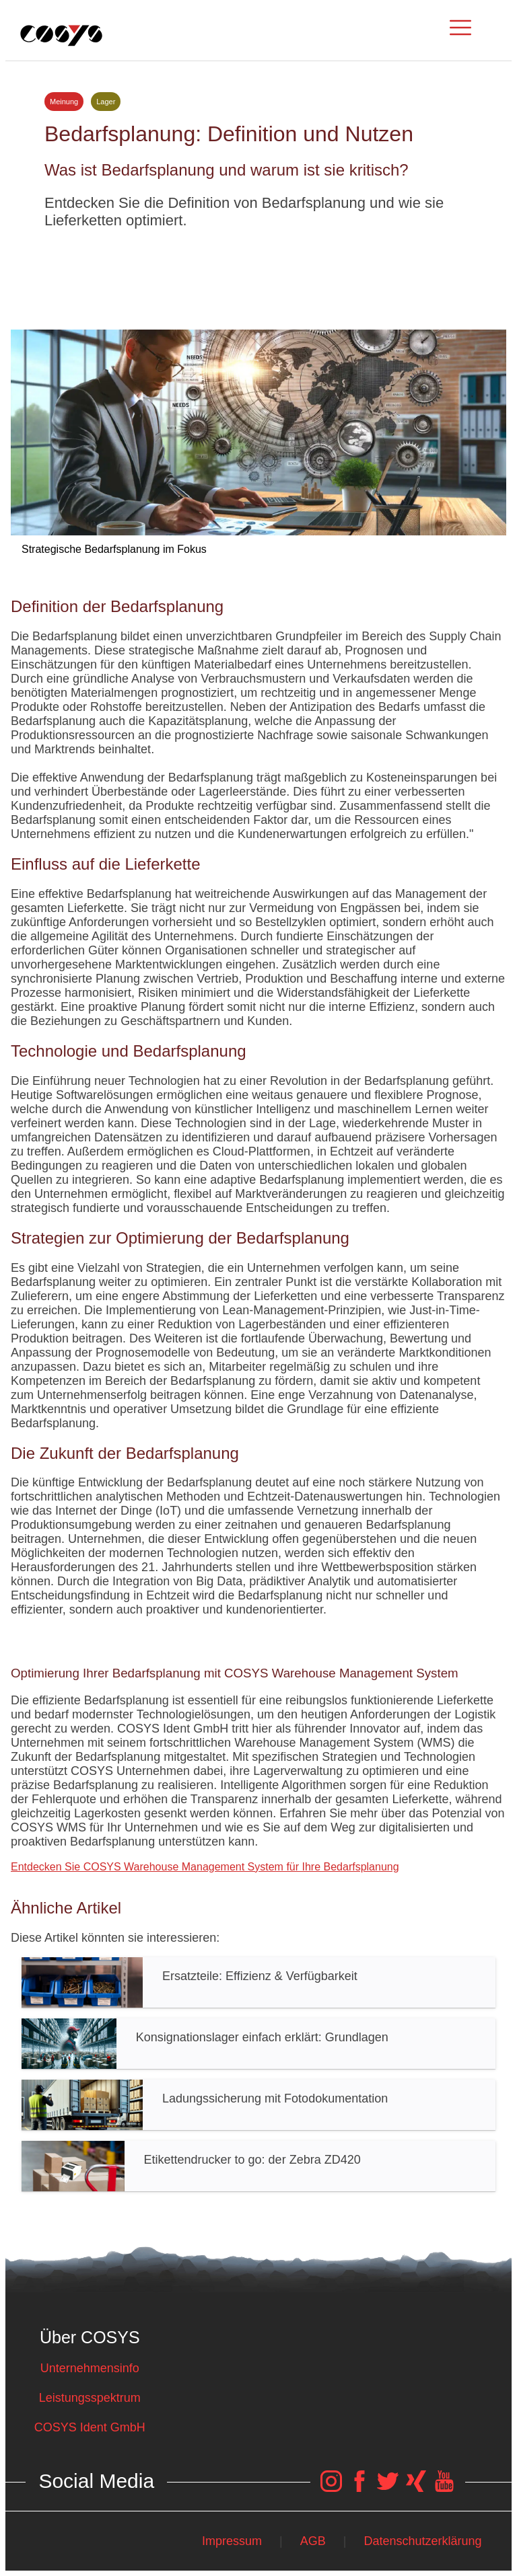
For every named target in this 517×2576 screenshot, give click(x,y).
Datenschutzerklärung (423, 2541)
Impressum (232, 2541)
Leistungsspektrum (90, 2397)
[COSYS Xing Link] (416, 2488)
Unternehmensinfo (89, 2368)
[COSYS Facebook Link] (359, 2488)
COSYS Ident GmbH (89, 2427)
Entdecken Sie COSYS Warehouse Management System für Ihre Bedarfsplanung (205, 1866)
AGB (313, 2541)
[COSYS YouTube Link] (444, 2488)
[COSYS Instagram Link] (331, 2488)
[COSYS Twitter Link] (388, 2488)
